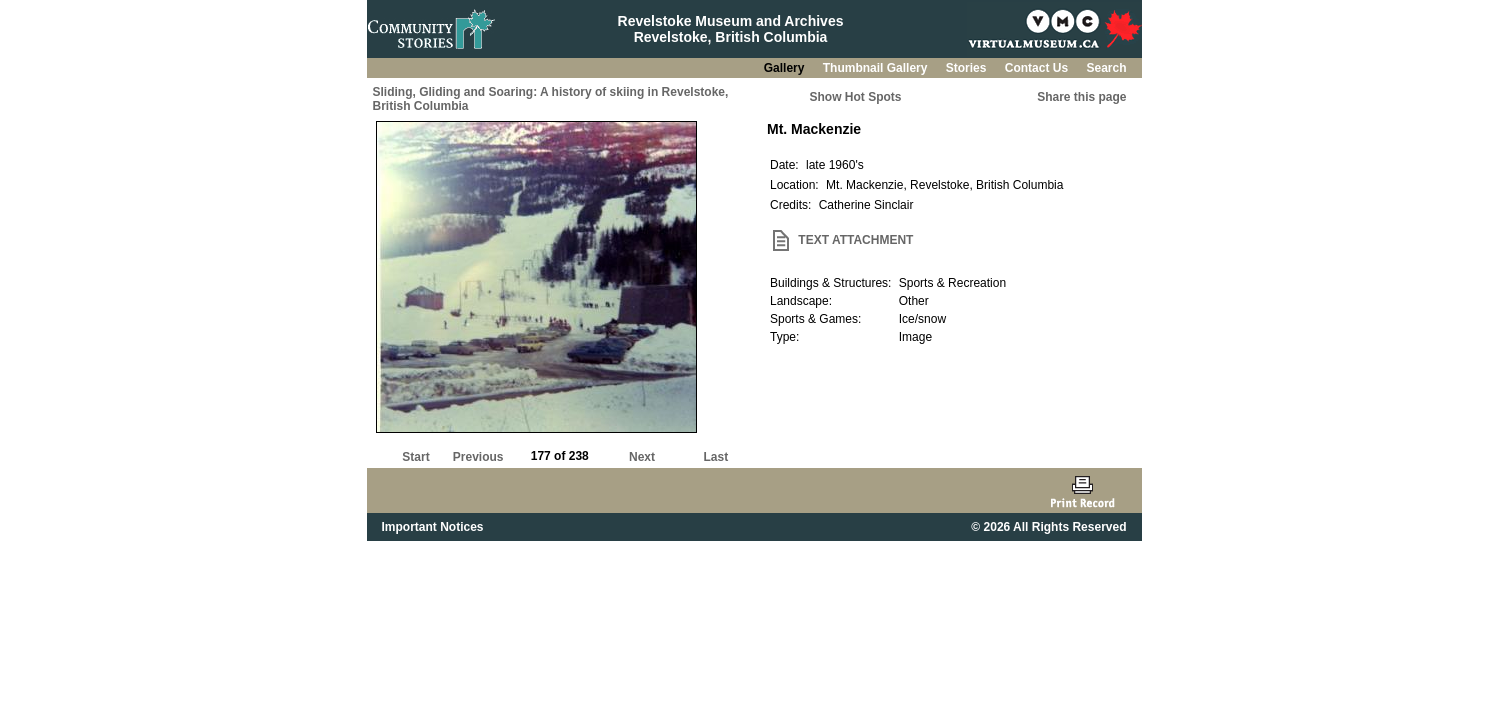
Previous (478, 457)
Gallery (786, 68)
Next (642, 457)
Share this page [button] (1081, 97)
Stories (968, 68)
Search (1106, 68)
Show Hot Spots (856, 97)
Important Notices (433, 527)
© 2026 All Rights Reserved (1048, 527)
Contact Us (1038, 68)
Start (415, 457)
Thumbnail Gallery (877, 68)
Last (715, 457)
